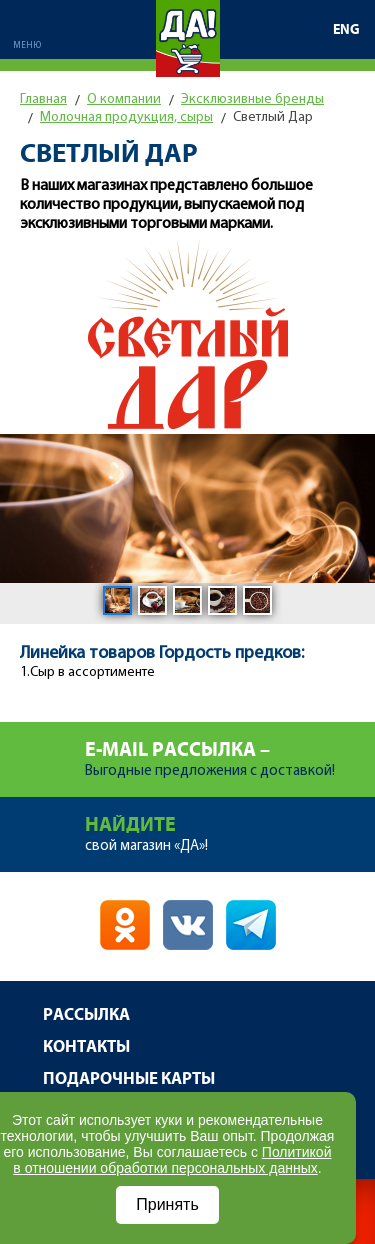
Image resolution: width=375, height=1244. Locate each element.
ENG (346, 30)
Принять (167, 1204)
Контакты (86, 1047)
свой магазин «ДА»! (230, 825)
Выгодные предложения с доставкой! (230, 750)
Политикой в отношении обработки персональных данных (172, 1160)
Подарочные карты (129, 1079)
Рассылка (86, 1015)
